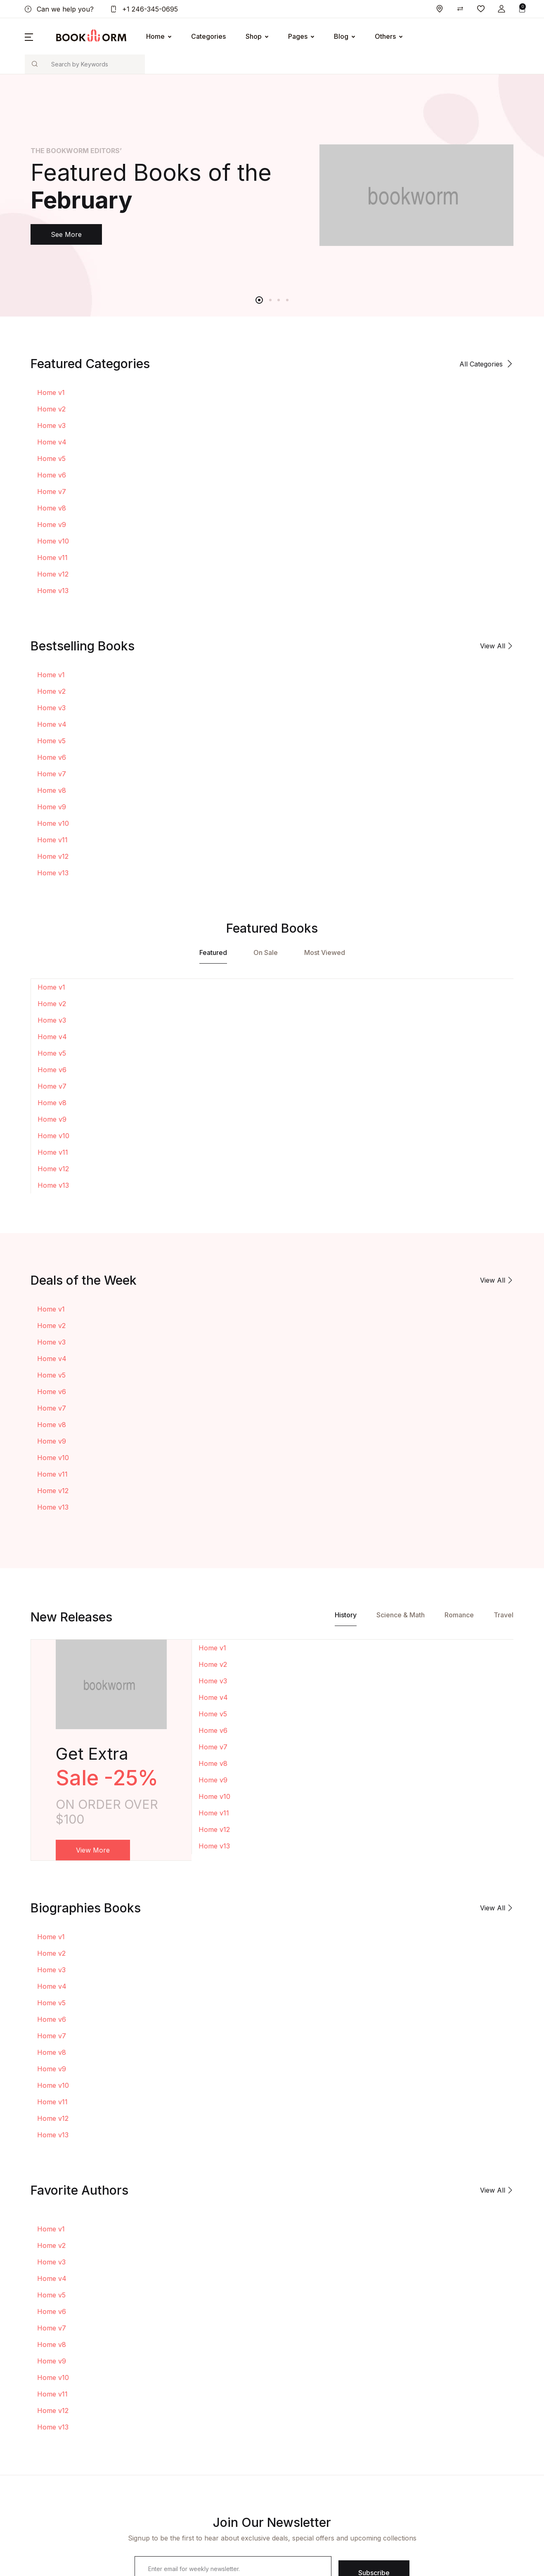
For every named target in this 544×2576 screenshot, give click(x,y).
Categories (208, 36)
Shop (254, 36)
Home (155, 36)
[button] (501, 9)
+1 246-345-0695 (144, 9)
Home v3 (51, 425)
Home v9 (51, 524)
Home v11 (52, 557)
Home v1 (51, 392)
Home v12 (53, 574)
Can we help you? (59, 9)
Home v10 (53, 541)
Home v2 (51, 409)
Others (385, 36)
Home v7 (51, 491)
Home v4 (51, 442)
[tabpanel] (272, 195)
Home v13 (53, 590)
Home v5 (51, 458)
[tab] (213, 954)
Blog (341, 36)
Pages (297, 36)
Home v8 (51, 508)
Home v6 (51, 475)
